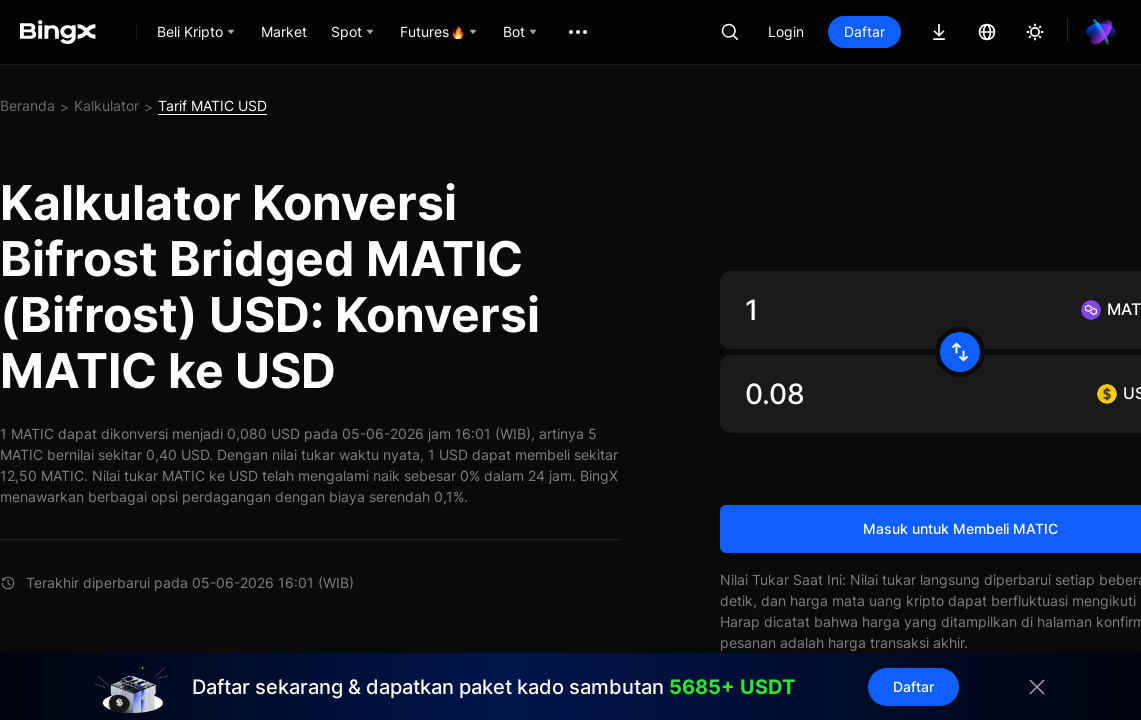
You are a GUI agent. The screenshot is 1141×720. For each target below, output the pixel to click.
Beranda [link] (27, 105)
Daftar (864, 31)
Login (786, 31)
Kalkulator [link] (106, 105)
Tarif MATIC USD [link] (212, 105)
